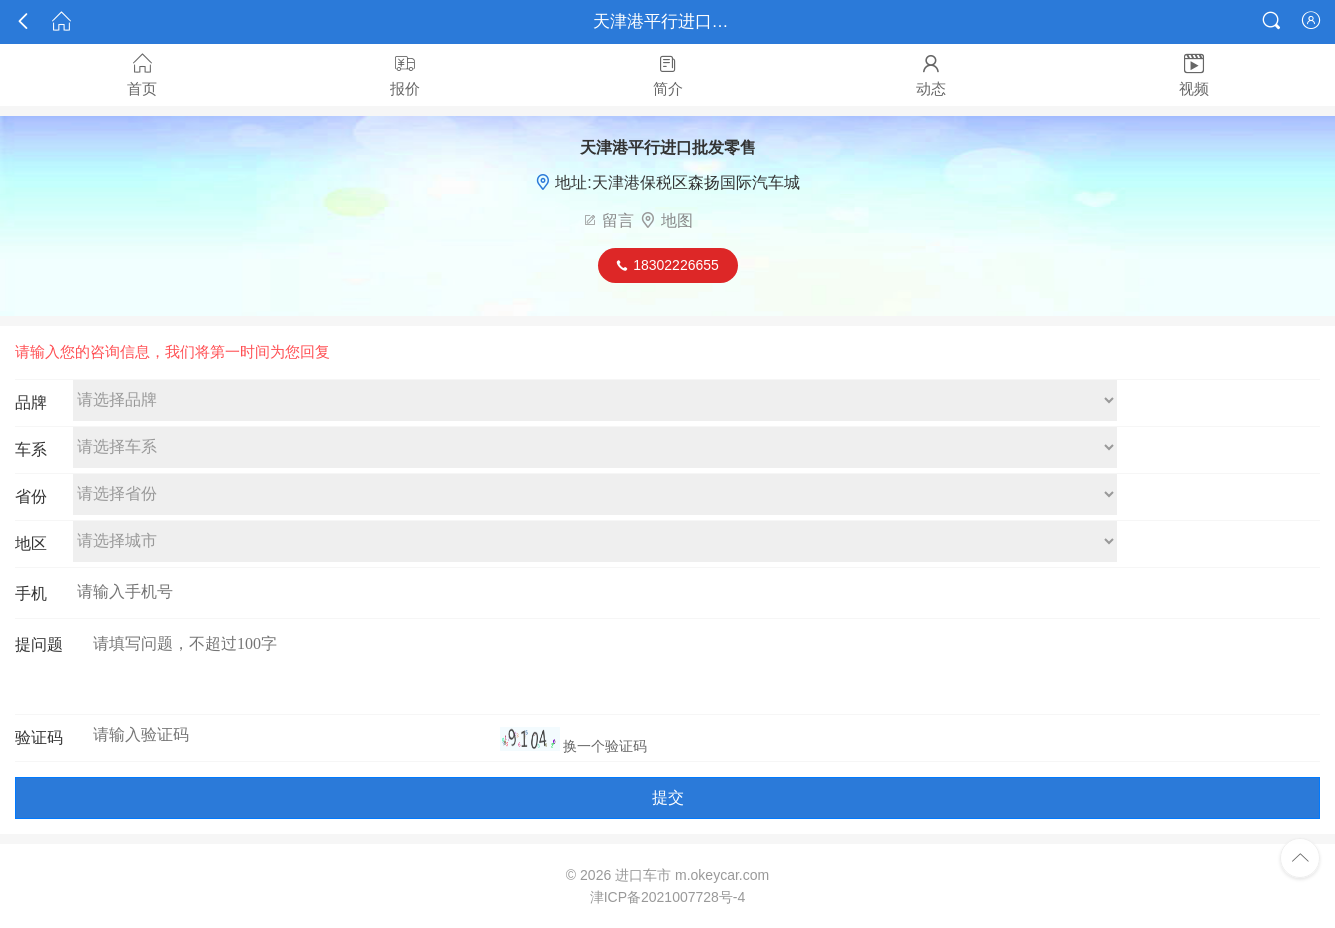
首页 (141, 75)
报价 (404, 75)
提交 (668, 797)
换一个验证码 (605, 746)
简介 (667, 75)
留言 (618, 220)
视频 (1193, 75)
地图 (677, 220)
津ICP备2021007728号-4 (668, 897)
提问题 (39, 644)
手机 (31, 593)
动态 (930, 75)
